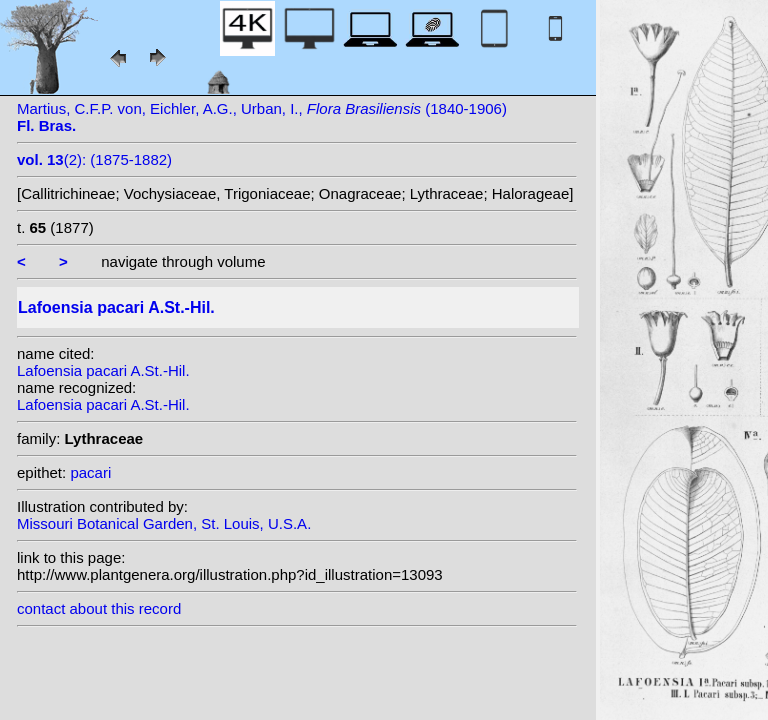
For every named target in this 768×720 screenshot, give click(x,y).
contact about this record (99, 608)
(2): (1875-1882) (94, 159)
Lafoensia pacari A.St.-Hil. (103, 370)
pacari (90, 472)
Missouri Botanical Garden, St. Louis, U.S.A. (164, 523)
